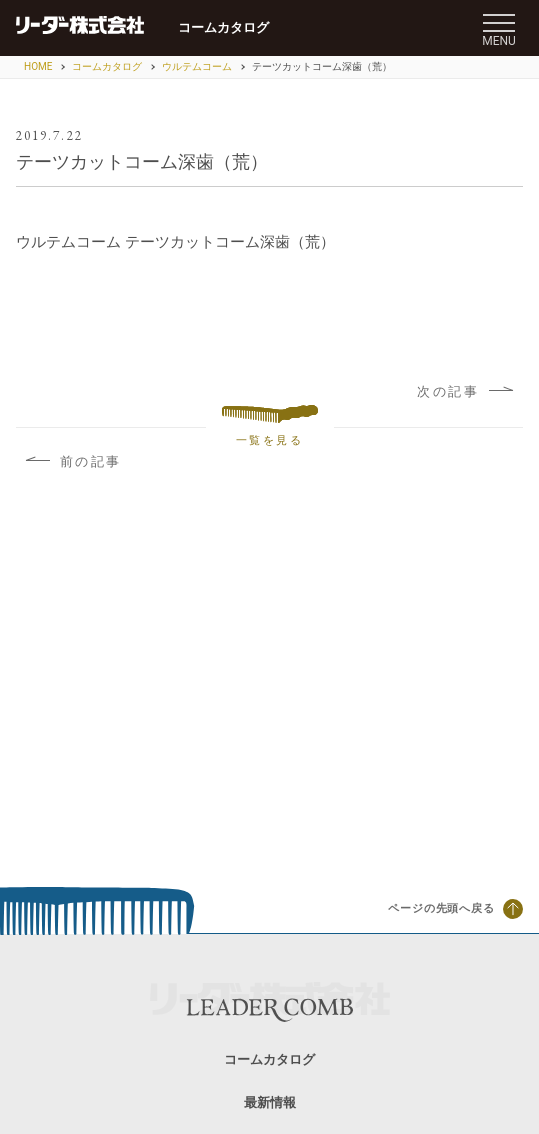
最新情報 (270, 1102)
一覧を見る (270, 426)
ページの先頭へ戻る (455, 909)
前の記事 (74, 461)
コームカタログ (223, 27)
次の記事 (465, 391)
